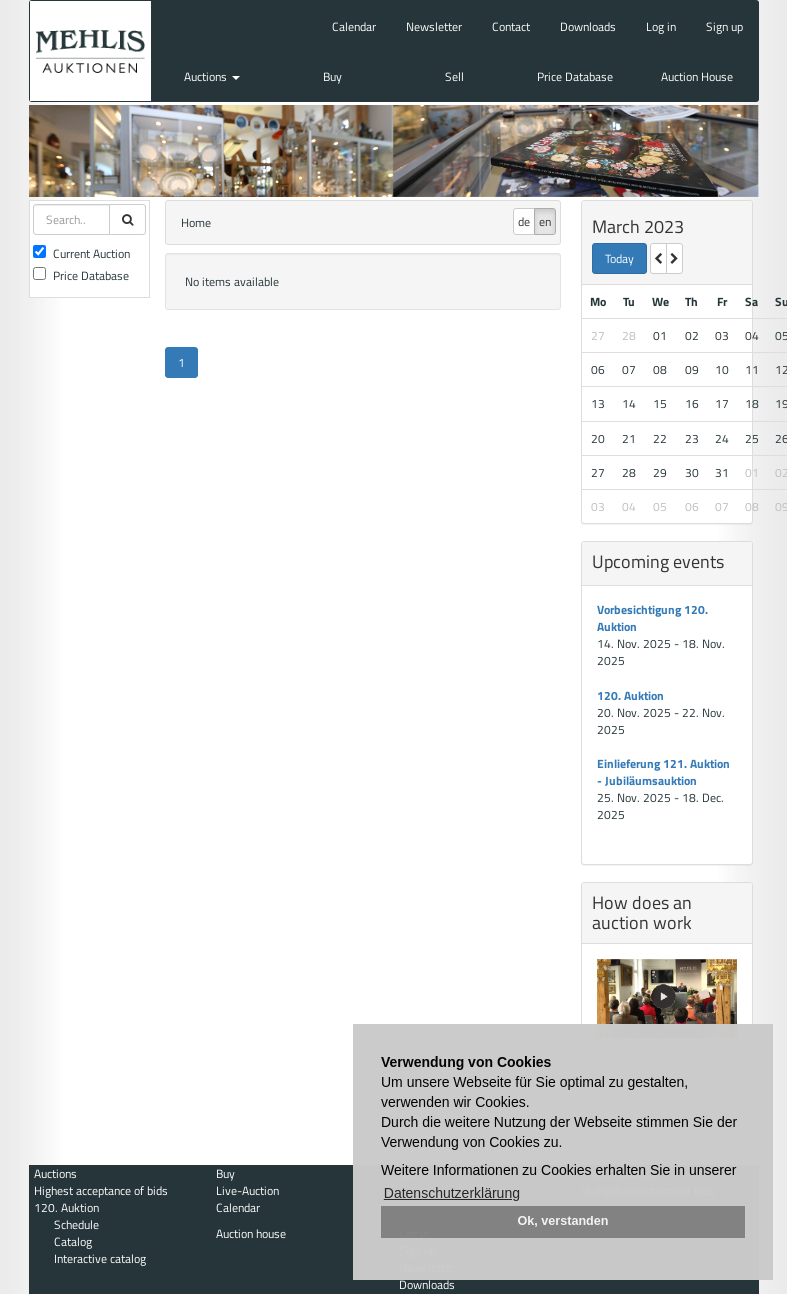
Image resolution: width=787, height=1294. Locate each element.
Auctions (212, 76)
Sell (454, 76)
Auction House (697, 76)
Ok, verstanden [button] (563, 1221)
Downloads (588, 26)
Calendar (354, 26)
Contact (511, 26)
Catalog (73, 1241)
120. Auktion (630, 695)
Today (619, 258)
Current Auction (81, 253)
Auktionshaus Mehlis (90, 51)
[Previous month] (658, 258)
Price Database (575, 76)
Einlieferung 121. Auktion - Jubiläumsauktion (663, 772)
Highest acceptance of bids (101, 1190)
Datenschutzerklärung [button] (452, 1193)
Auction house (251, 1233)
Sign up (724, 26)
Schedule (76, 1224)
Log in (661, 26)
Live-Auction (247, 1190)
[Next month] (674, 258)
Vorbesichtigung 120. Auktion (652, 618)
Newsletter (434, 26)
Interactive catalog (100, 1258)
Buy (332, 76)
